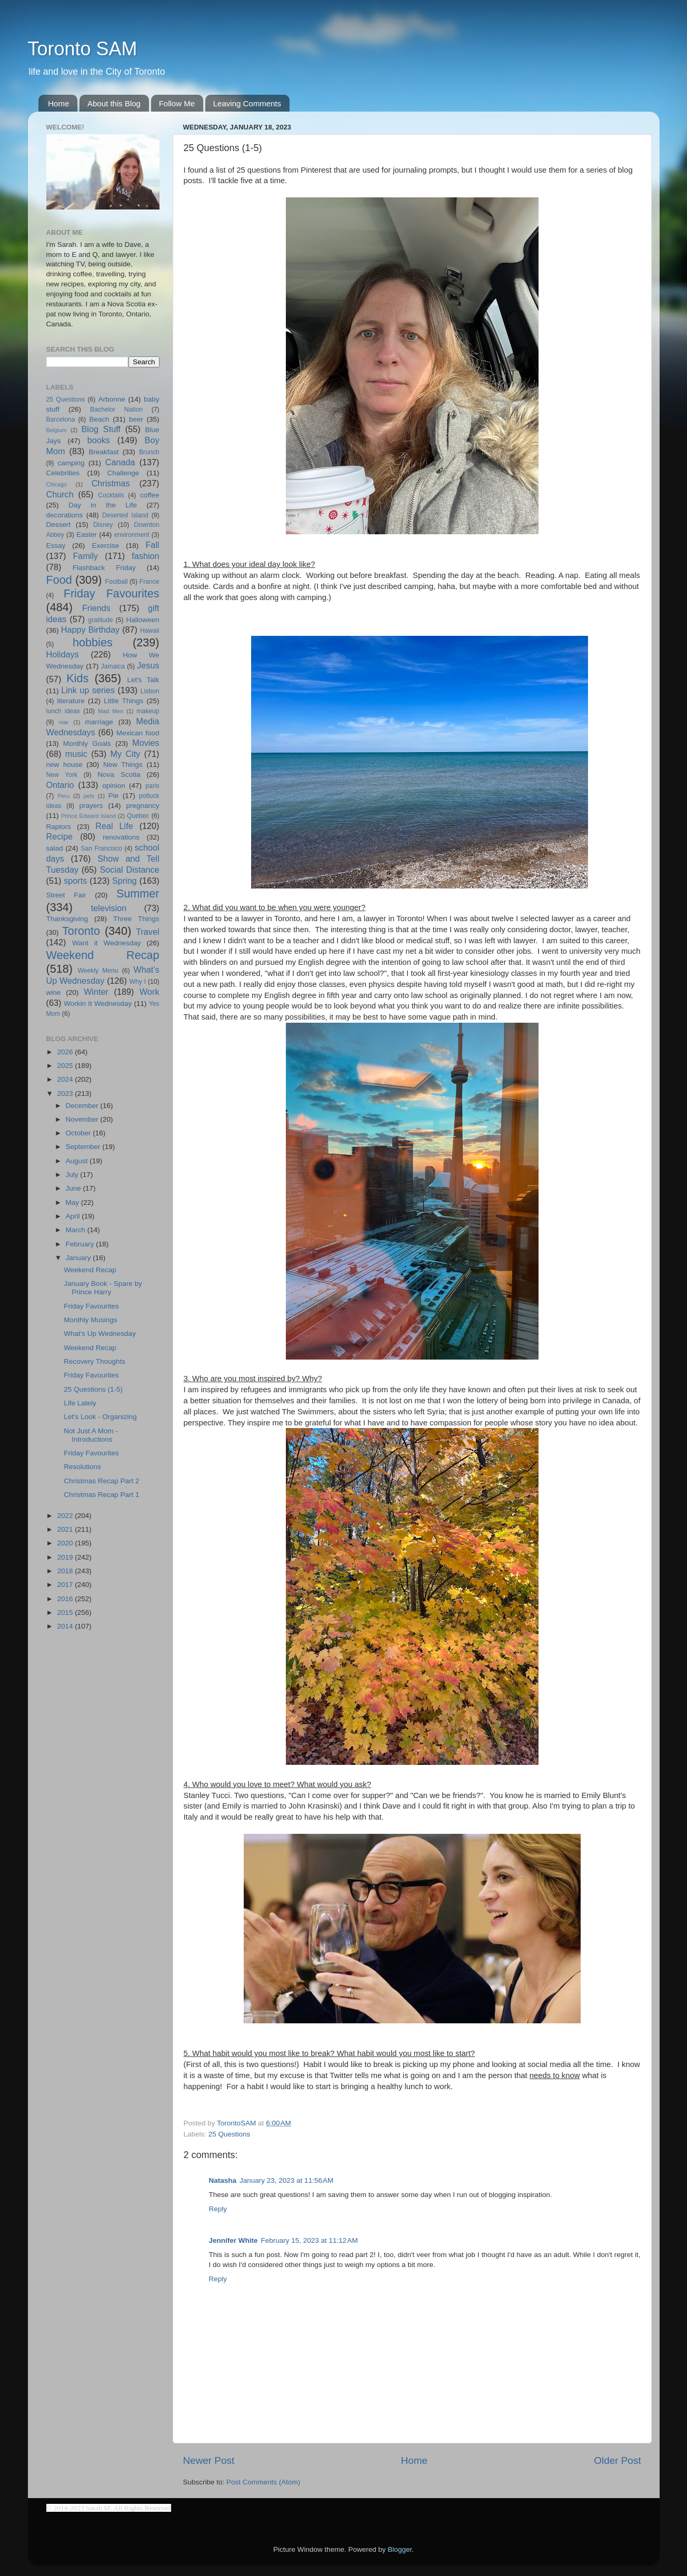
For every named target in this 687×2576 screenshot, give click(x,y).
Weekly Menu (98, 970)
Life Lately (80, 1403)
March (76, 1230)
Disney (103, 524)
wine (53, 992)
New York (62, 774)
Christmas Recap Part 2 (101, 1481)
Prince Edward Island (88, 816)
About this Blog (114, 103)
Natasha (223, 2180)
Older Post (617, 2460)
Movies (145, 742)
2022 (66, 1516)
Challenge (123, 473)
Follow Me (177, 103)
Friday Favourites (112, 593)
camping (71, 463)
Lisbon (150, 691)
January (79, 1258)
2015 (66, 1612)
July (73, 1175)
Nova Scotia (118, 774)
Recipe (59, 836)
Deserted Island (125, 515)
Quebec (138, 816)
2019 (66, 1557)
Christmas (111, 483)
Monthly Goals (87, 743)
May (73, 1202)
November (83, 1119)
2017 (66, 1585)
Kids (77, 678)
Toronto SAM (82, 48)
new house (64, 764)
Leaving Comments (247, 103)
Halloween (142, 620)
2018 (66, 1571)
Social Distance (130, 869)
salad (54, 848)
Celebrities (63, 473)
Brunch (149, 452)
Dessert (58, 524)
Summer (138, 893)
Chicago (56, 484)
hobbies (93, 642)
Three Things (136, 919)
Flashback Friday (104, 568)
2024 (66, 1079)
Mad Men (110, 711)
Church (60, 494)
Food (59, 579)
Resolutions (82, 1467)
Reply (218, 2209)
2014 (66, 1626)
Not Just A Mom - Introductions (91, 1435)
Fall (152, 545)
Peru (63, 796)
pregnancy (142, 806)
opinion (113, 786)
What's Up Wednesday (100, 1333)
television (109, 908)
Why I (138, 981)
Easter (86, 534)
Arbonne (111, 399)
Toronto (81, 930)
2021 (66, 1529)
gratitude (100, 620)
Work (149, 991)
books (98, 440)
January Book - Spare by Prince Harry (103, 1288)
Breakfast (103, 452)
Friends (96, 608)
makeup (147, 711)
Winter (96, 991)
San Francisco (101, 848)
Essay (56, 546)
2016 (66, 1599)
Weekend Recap (103, 955)
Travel (147, 931)
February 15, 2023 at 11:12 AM (309, 2240)
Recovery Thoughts (94, 1361)
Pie (113, 796)
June (74, 1188)
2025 (66, 1066)
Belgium (56, 430)
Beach (99, 419)
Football (116, 581)
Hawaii (149, 630)
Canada (120, 462)
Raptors (58, 827)
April (74, 1216)
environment (132, 534)
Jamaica (113, 666)
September (84, 1147)
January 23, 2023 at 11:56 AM (286, 2180)
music (76, 753)
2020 (66, 1543)
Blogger (400, 2549)
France (150, 581)
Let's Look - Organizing (100, 1417)
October (79, 1133)
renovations (121, 837)
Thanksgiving (67, 919)
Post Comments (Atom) (263, 2482)
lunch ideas (63, 711)
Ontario (60, 785)
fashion (145, 556)
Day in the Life (102, 505)
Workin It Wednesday (98, 1003)
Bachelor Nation (116, 409)
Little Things (123, 701)
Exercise (105, 546)
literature (71, 701)
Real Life (114, 826)
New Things (123, 764)
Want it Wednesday (106, 943)
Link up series (88, 690)
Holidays (62, 654)
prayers (91, 806)
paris (152, 786)
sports (75, 880)
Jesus (148, 665)
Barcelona (60, 419)
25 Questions (229, 2134)
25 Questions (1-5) (93, 1389)
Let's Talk (143, 680)
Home (58, 103)
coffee (150, 495)
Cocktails (111, 495)
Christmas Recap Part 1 (101, 1495)
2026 (66, 1052)
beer (136, 419)
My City (126, 753)
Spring (124, 880)
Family (85, 556)
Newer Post (209, 2460)
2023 (66, 1093)
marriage (99, 722)
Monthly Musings (90, 1320)
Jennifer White (233, 2240)
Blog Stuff (101, 429)
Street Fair (66, 895)
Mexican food (138, 733)
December (83, 1106)
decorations (64, 515)
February (81, 1244)
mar (64, 722)
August (78, 1161)
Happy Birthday (90, 629)
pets (89, 796)
